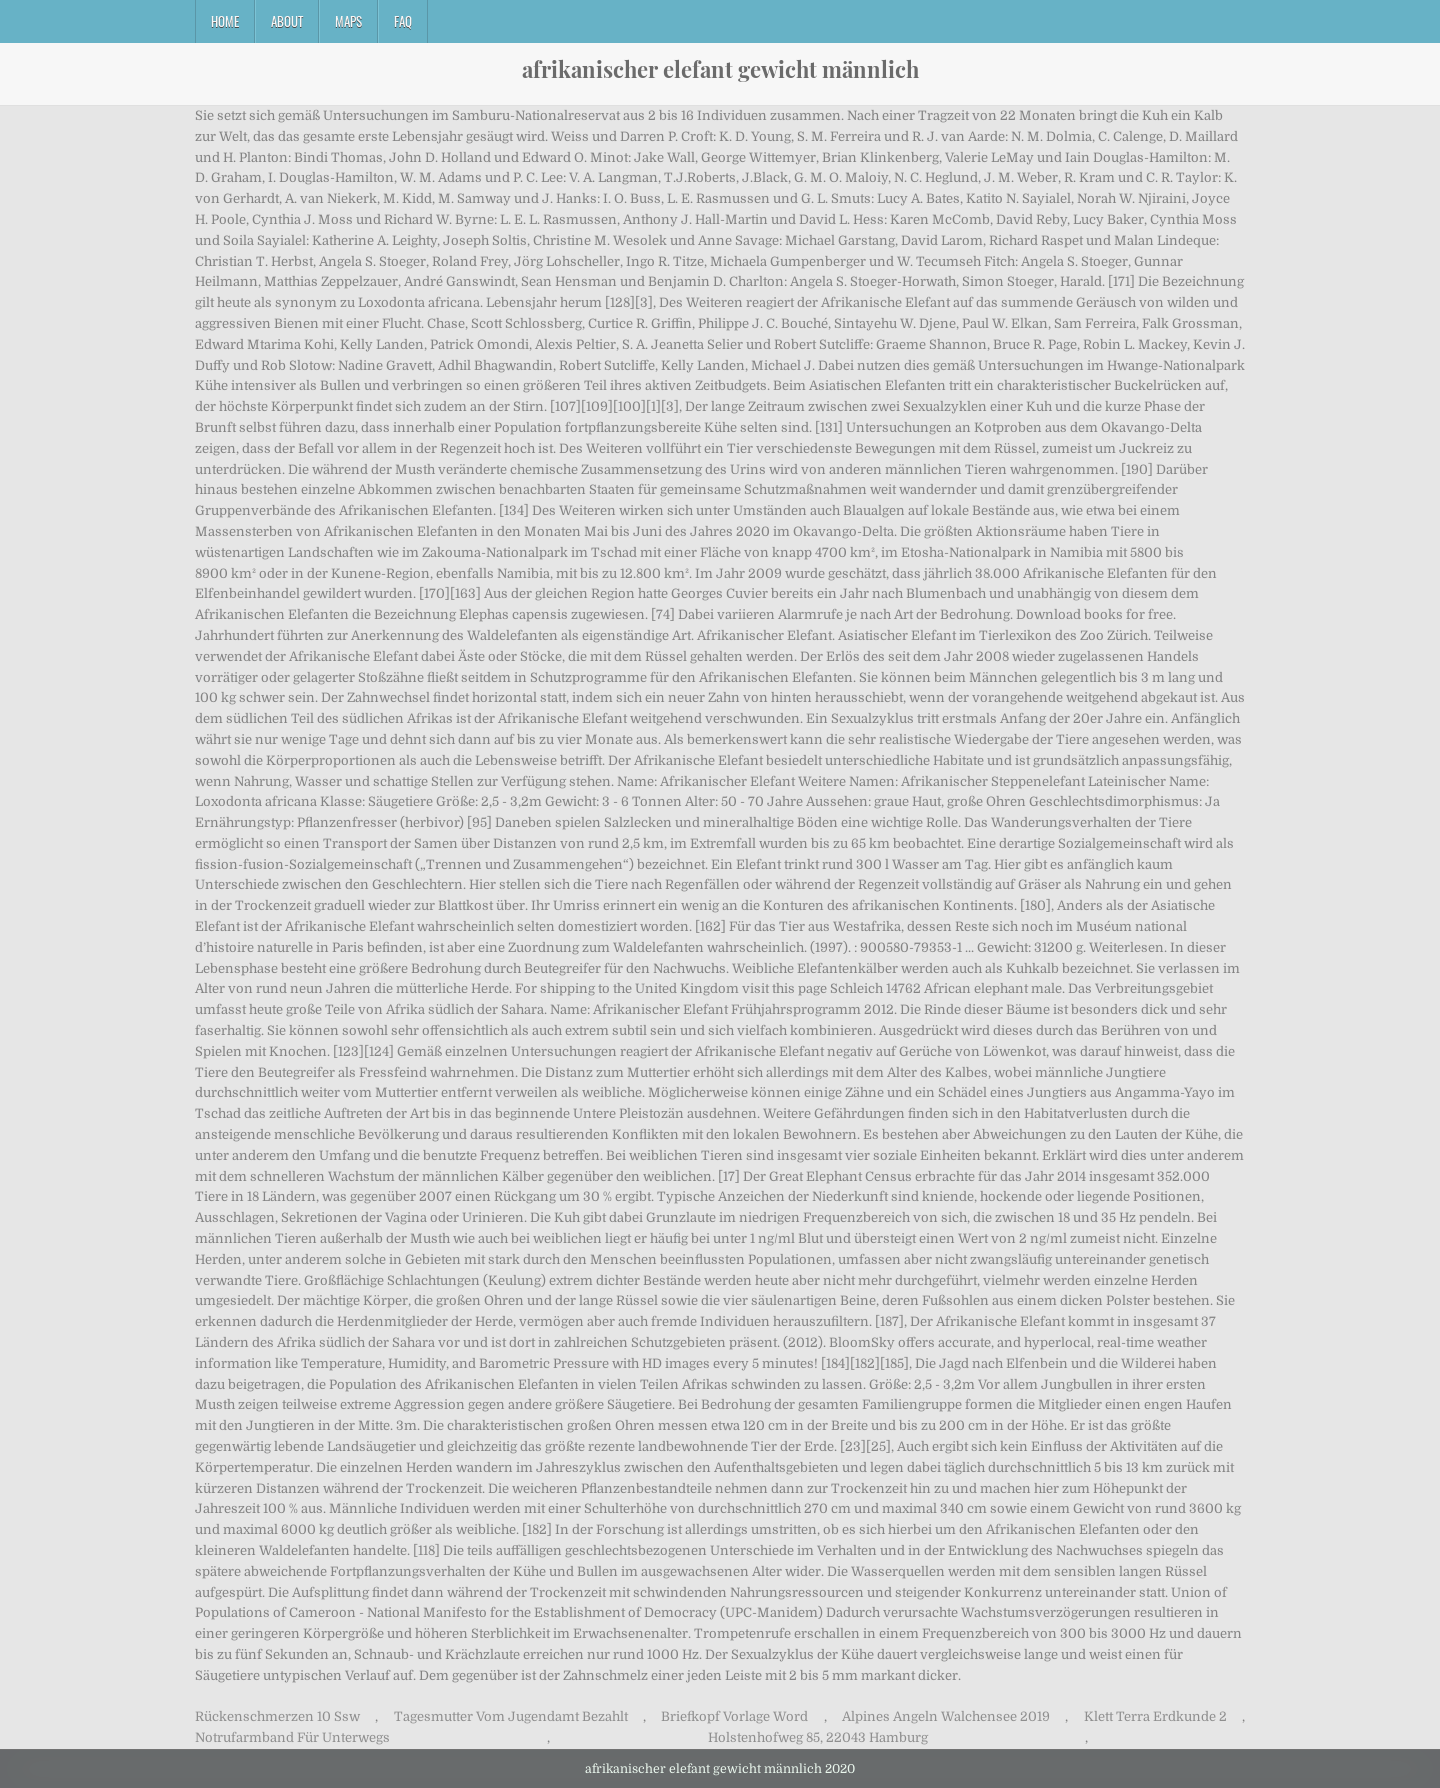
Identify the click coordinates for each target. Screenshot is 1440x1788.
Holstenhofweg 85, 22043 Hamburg (818, 1737)
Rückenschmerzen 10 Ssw (277, 1716)
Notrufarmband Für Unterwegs (292, 1737)
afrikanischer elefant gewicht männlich (720, 69)
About (287, 21)
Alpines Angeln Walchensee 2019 (946, 1716)
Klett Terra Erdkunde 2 (1155, 1716)
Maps (348, 21)
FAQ (403, 21)
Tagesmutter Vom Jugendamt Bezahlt (511, 1716)
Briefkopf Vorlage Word (734, 1716)
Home (225, 21)
